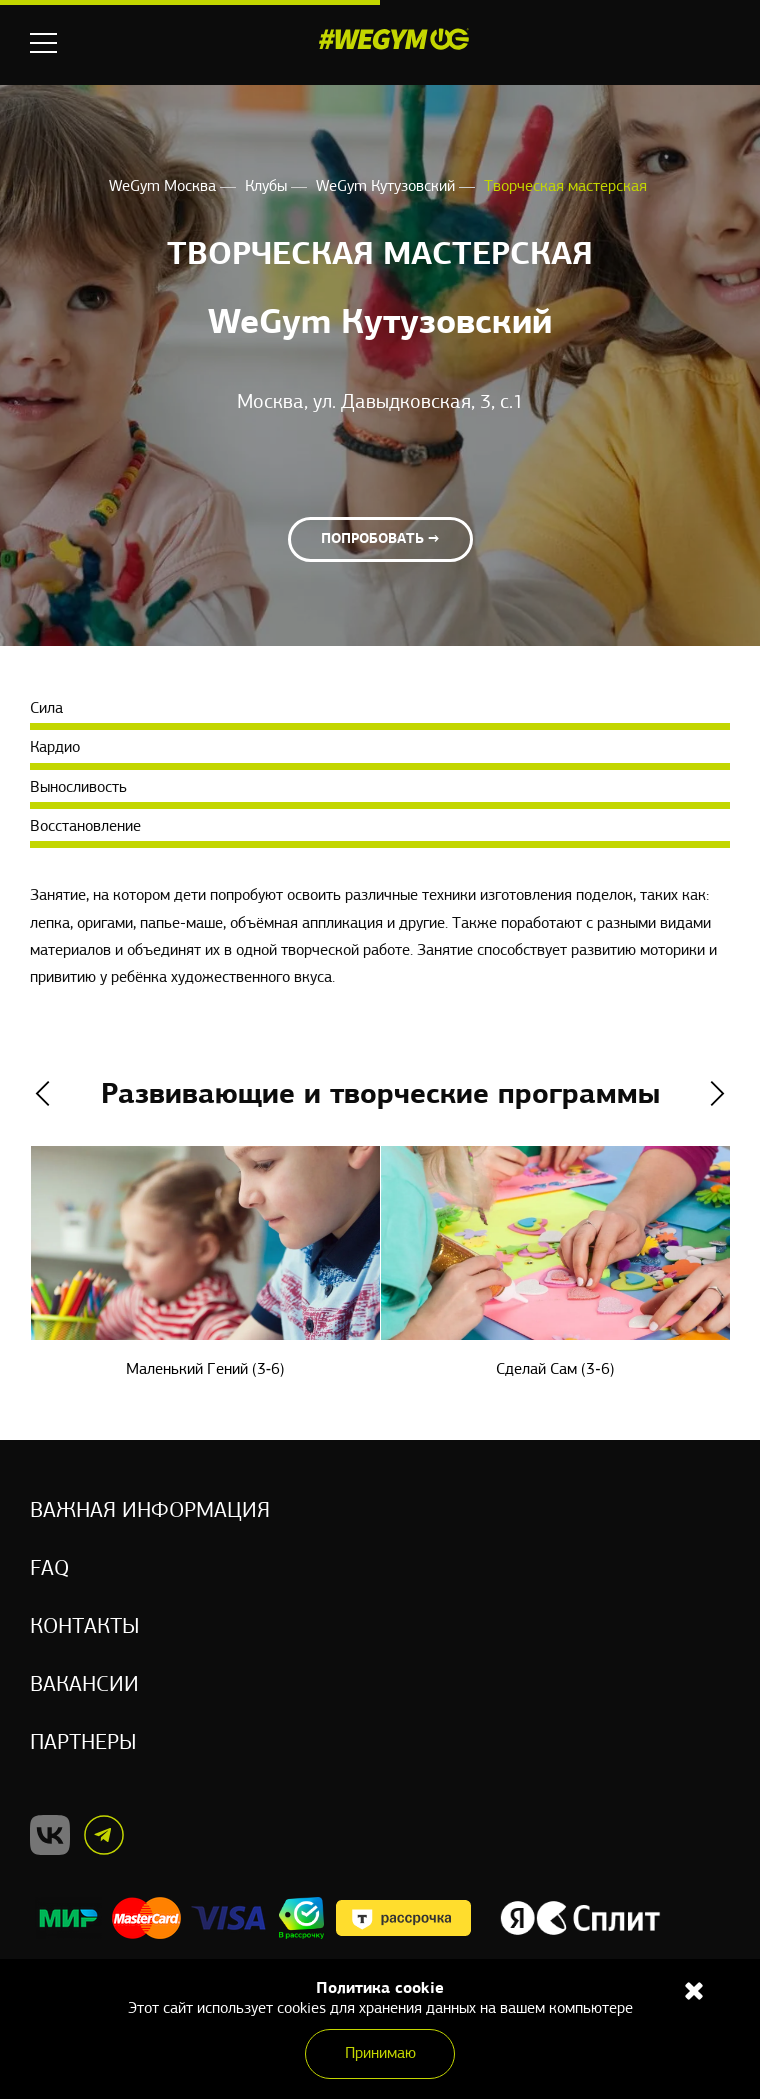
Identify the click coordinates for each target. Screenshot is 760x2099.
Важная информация (150, 1511)
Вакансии (84, 1685)
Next (717, 1093)
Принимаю (380, 2054)
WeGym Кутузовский (387, 187)
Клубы (268, 187)
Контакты (85, 1627)
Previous (42, 1093)
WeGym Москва (164, 187)
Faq (49, 1569)
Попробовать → (380, 539)
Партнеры (83, 1743)
